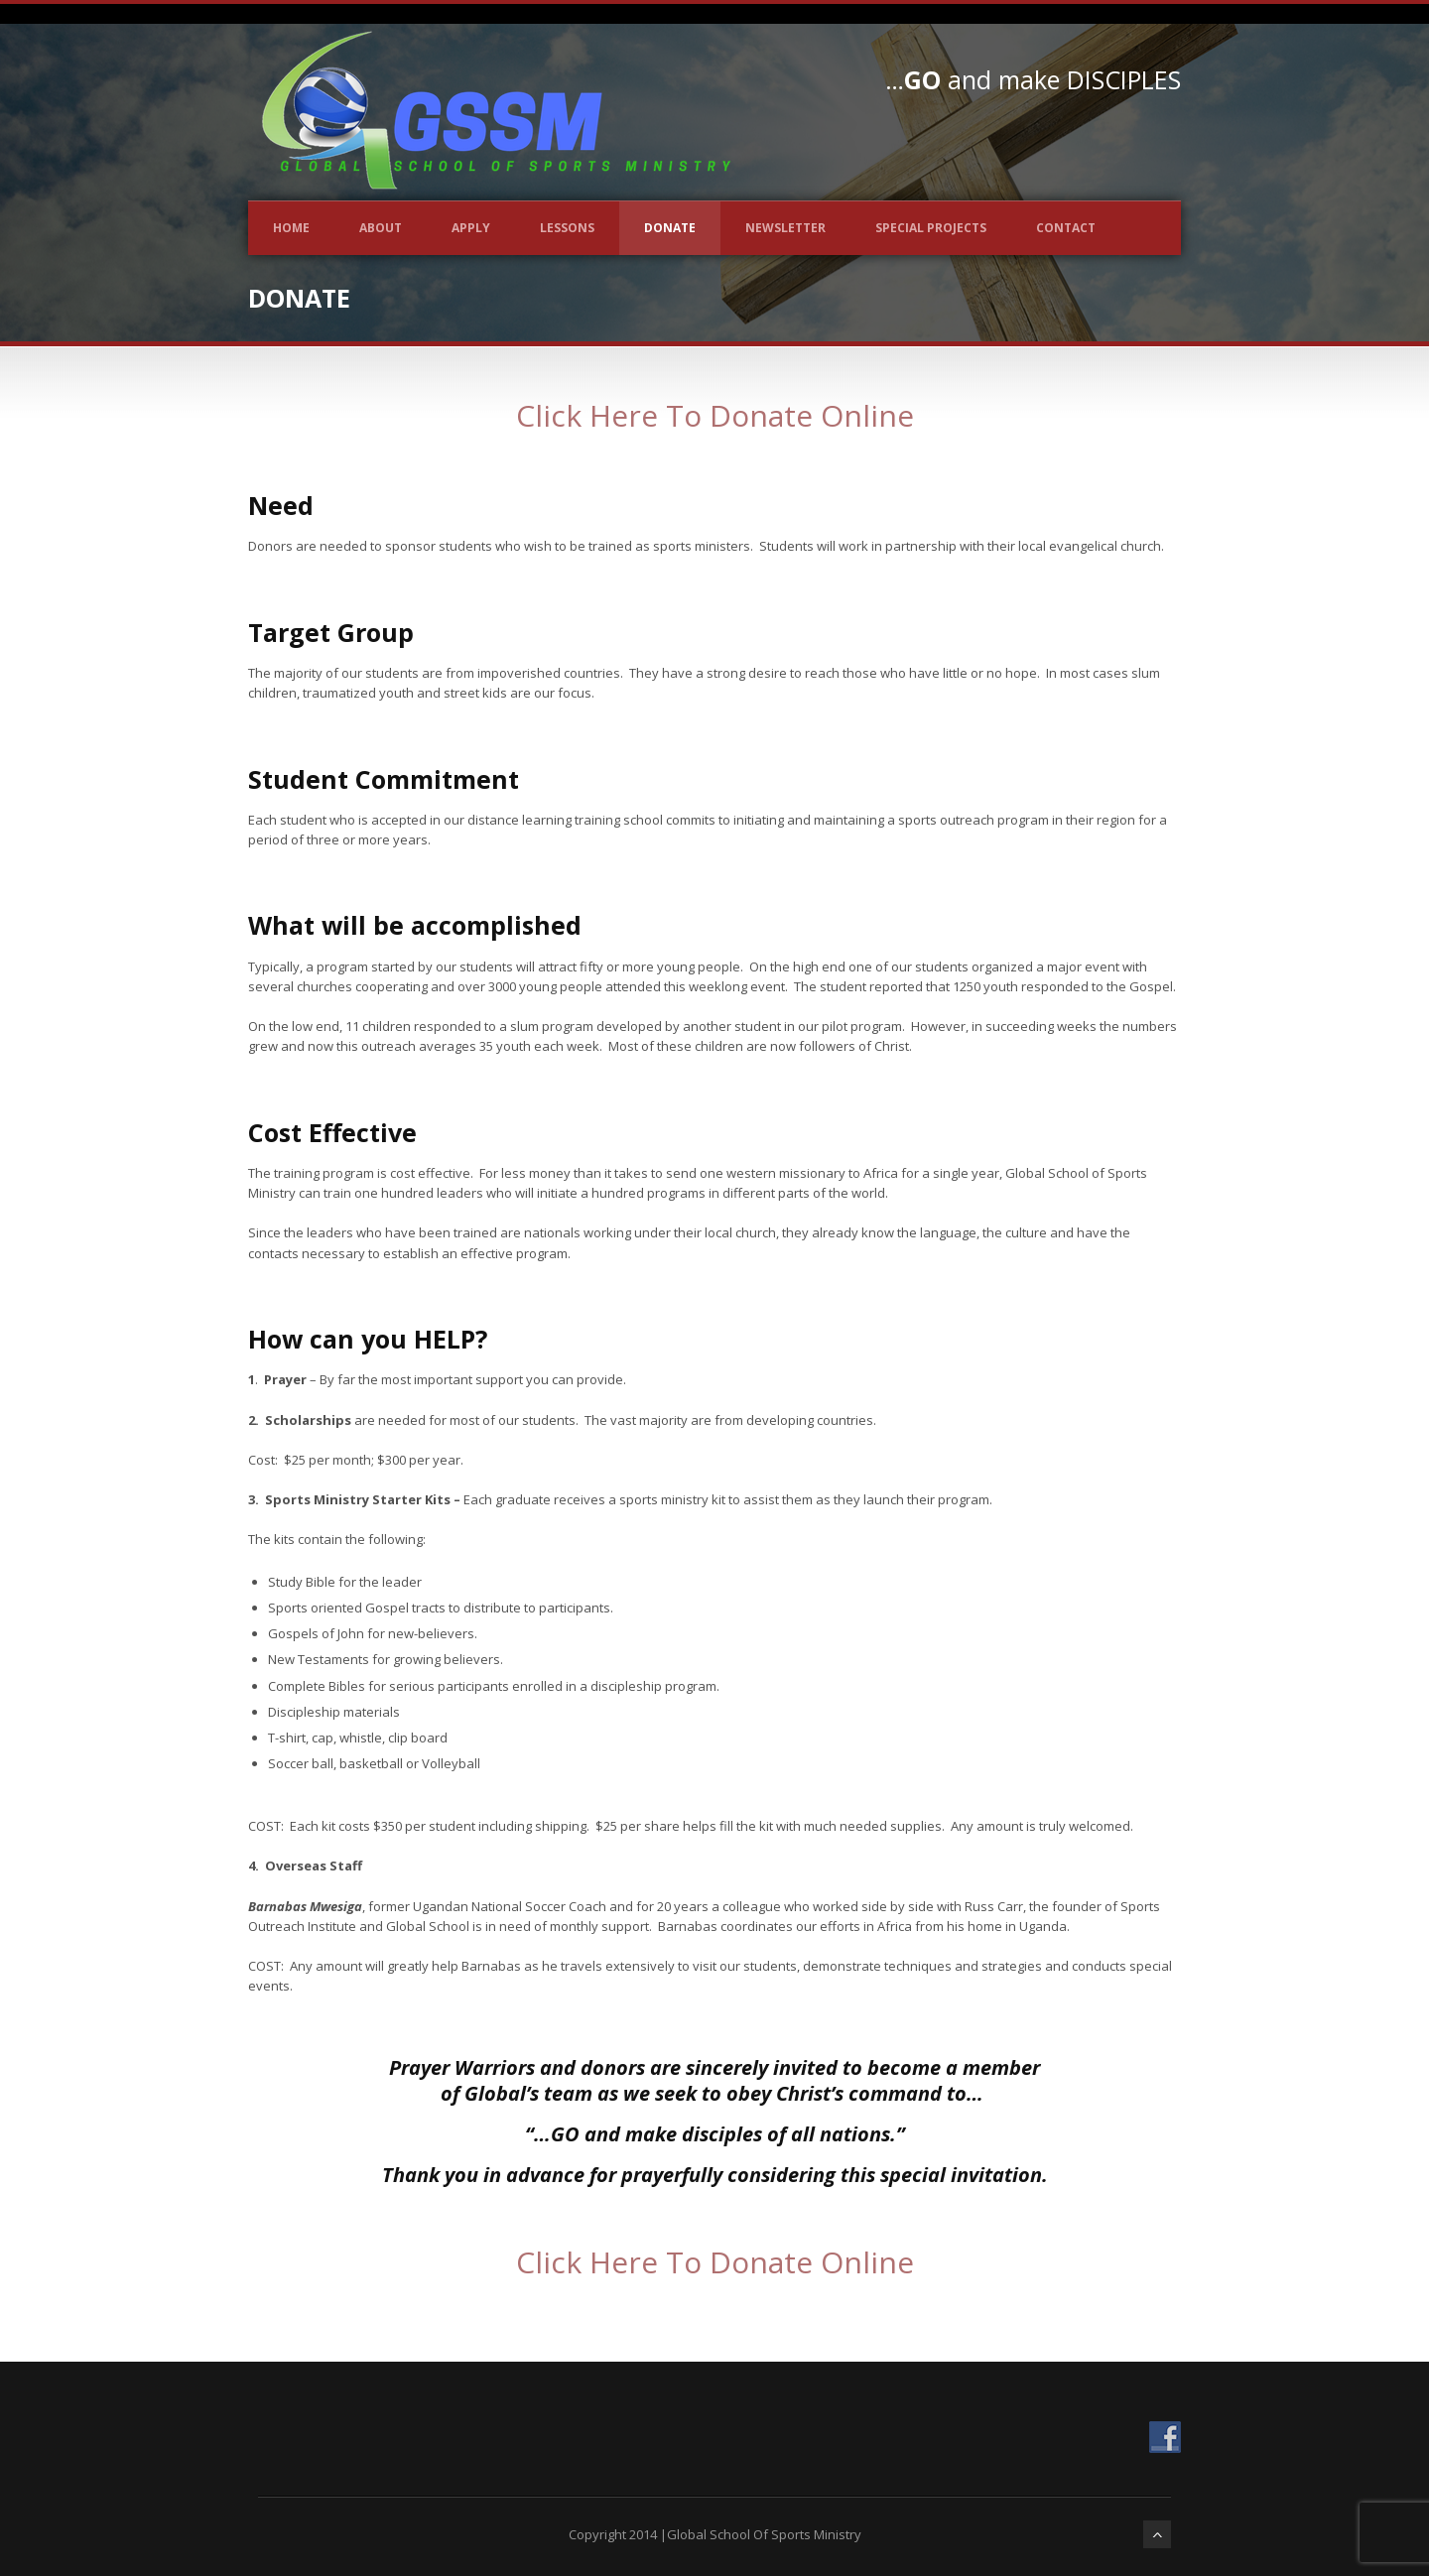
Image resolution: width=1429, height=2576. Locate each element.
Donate (670, 227)
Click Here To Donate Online (715, 415)
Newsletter (785, 227)
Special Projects (930, 227)
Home (291, 227)
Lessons (567, 227)
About (380, 227)
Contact (1066, 227)
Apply (471, 227)
